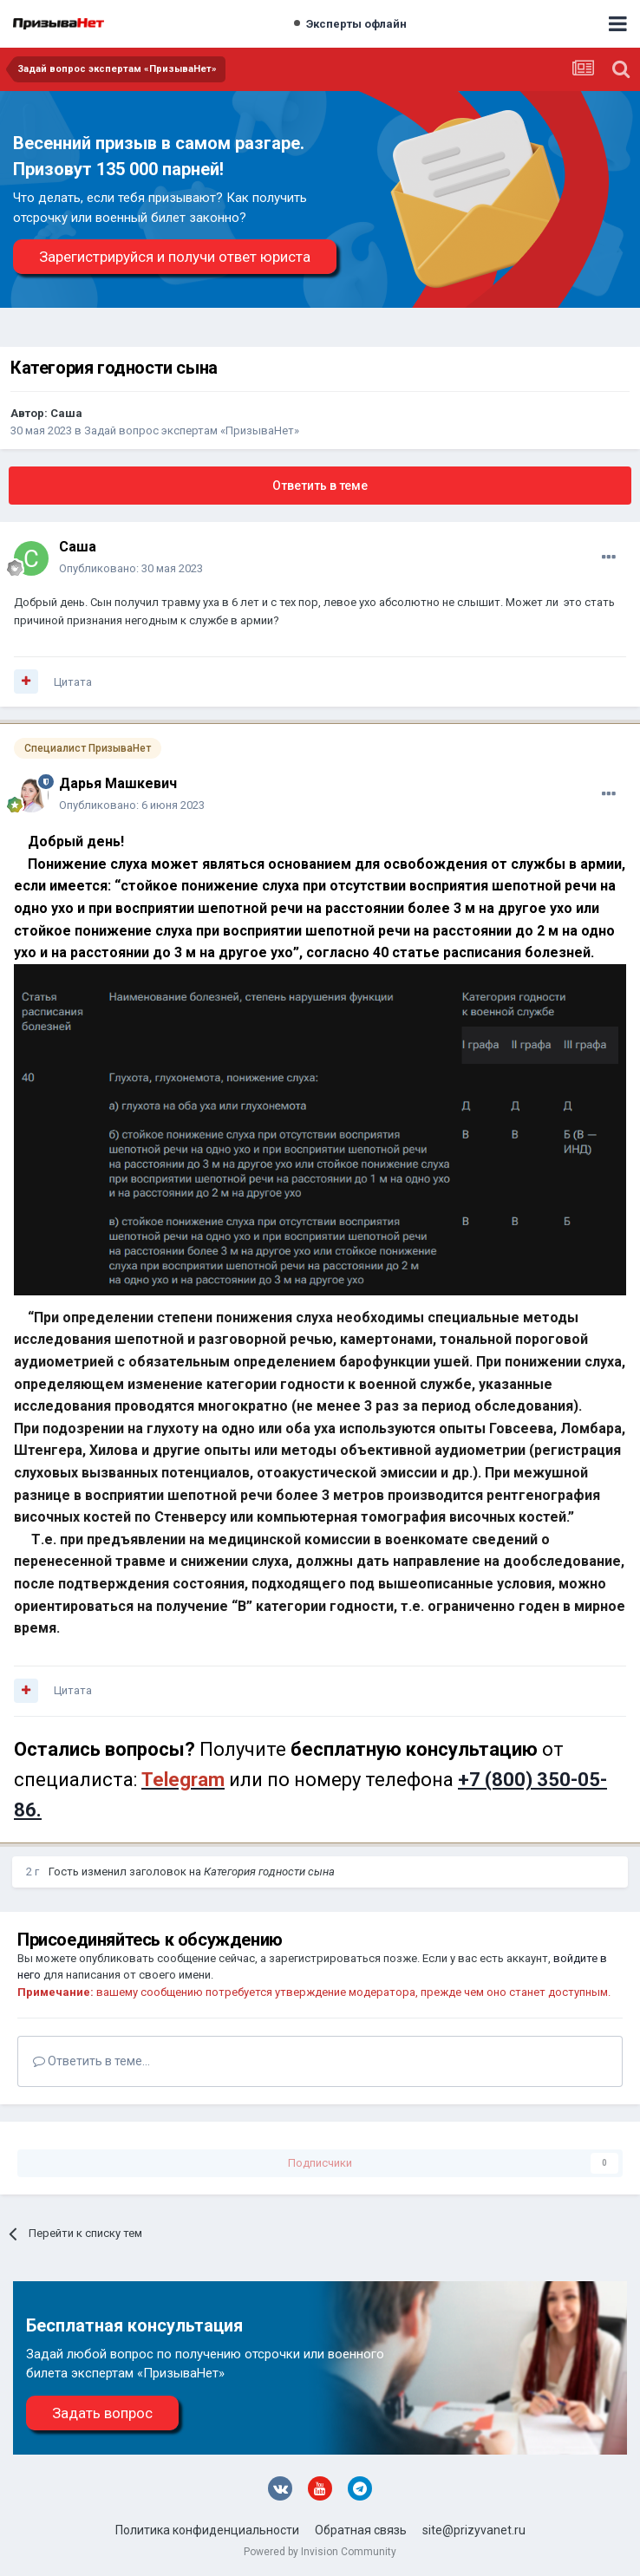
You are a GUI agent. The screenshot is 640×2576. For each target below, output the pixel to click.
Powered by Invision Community (320, 2552)
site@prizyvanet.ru (474, 2530)
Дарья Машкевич (118, 783)
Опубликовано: (131, 568)
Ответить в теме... (91, 2061)
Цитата (73, 681)
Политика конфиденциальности (207, 2530)
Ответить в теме (320, 485)
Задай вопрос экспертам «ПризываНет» (191, 430)
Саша (66, 413)
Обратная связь (361, 2530)
